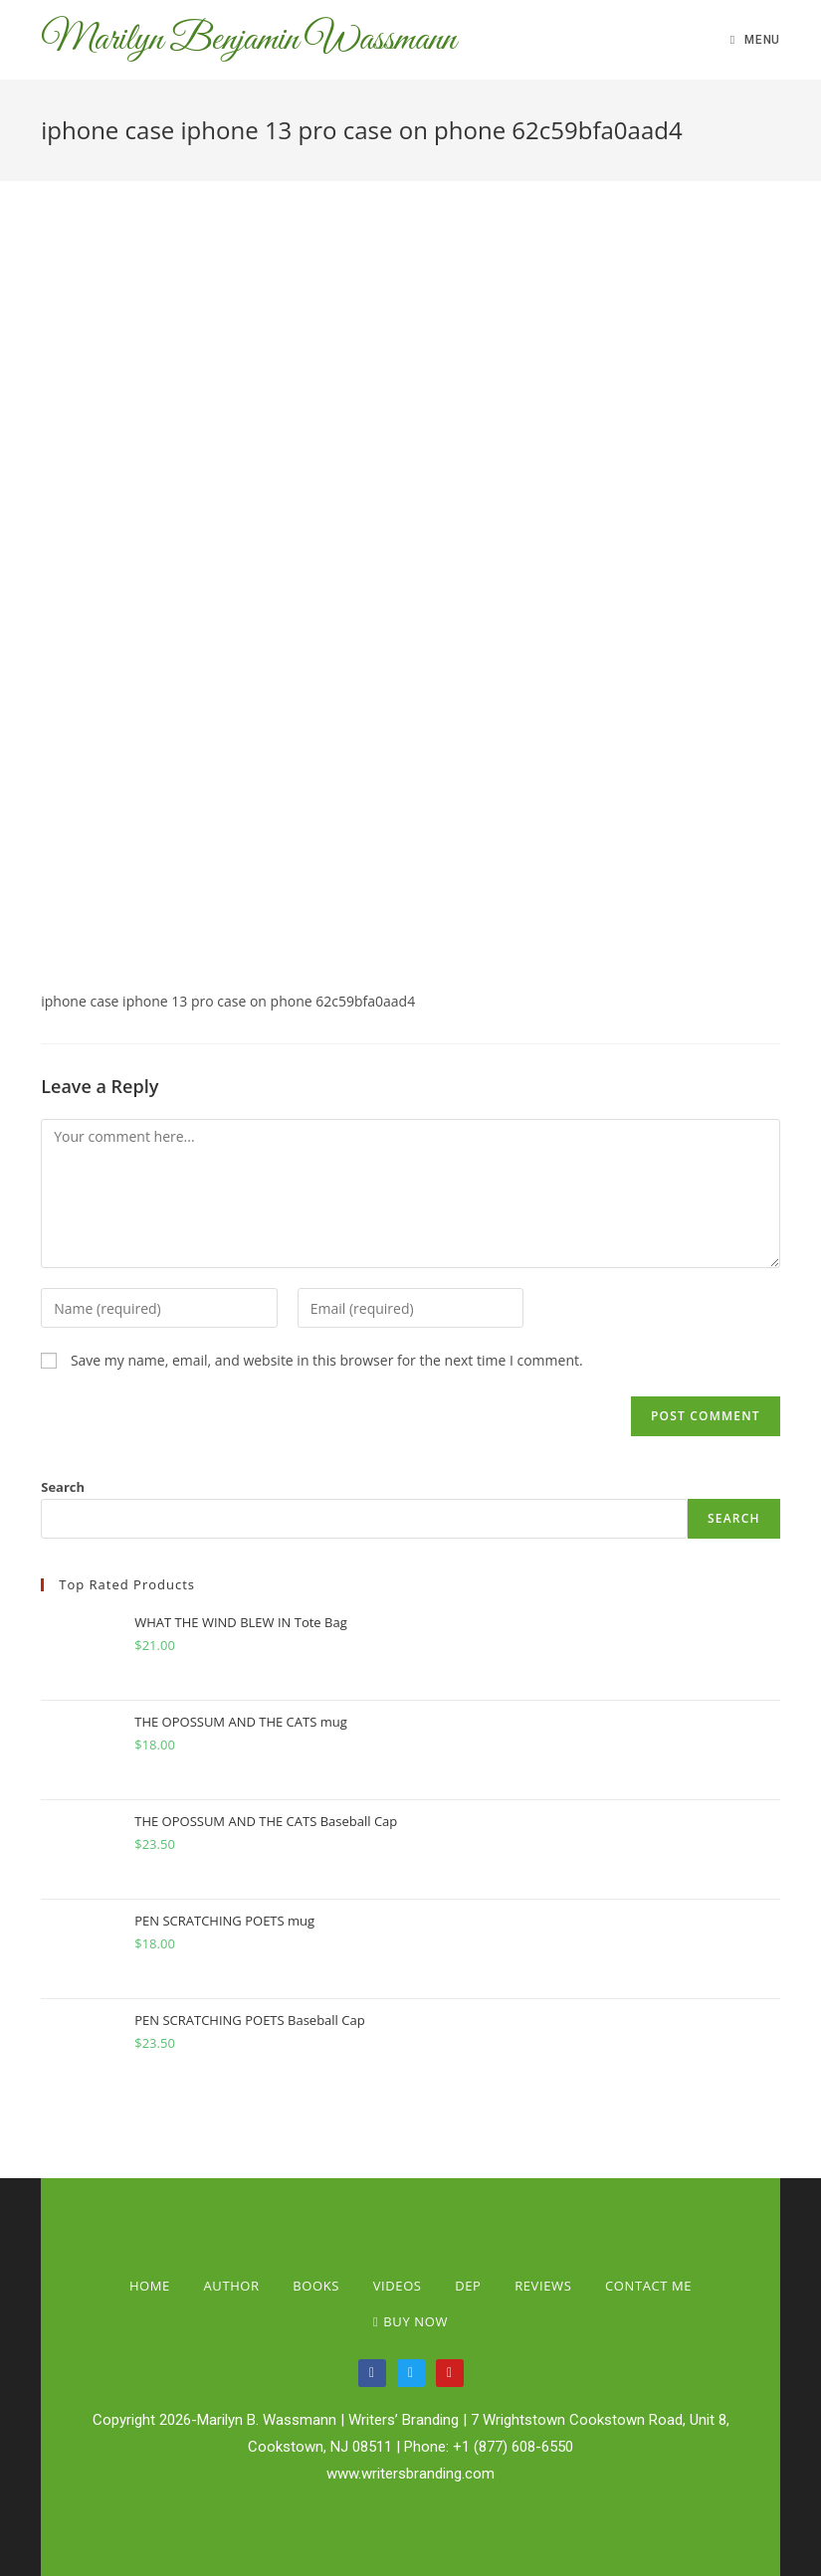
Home (149, 2286)
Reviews (542, 2286)
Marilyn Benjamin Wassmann (248, 40)
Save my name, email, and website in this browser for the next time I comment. (327, 1360)
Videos (397, 2286)
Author (232, 2286)
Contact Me (648, 2286)
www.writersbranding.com (410, 2474)
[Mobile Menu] (755, 40)
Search (63, 1487)
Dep (468, 2286)
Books (316, 2286)
